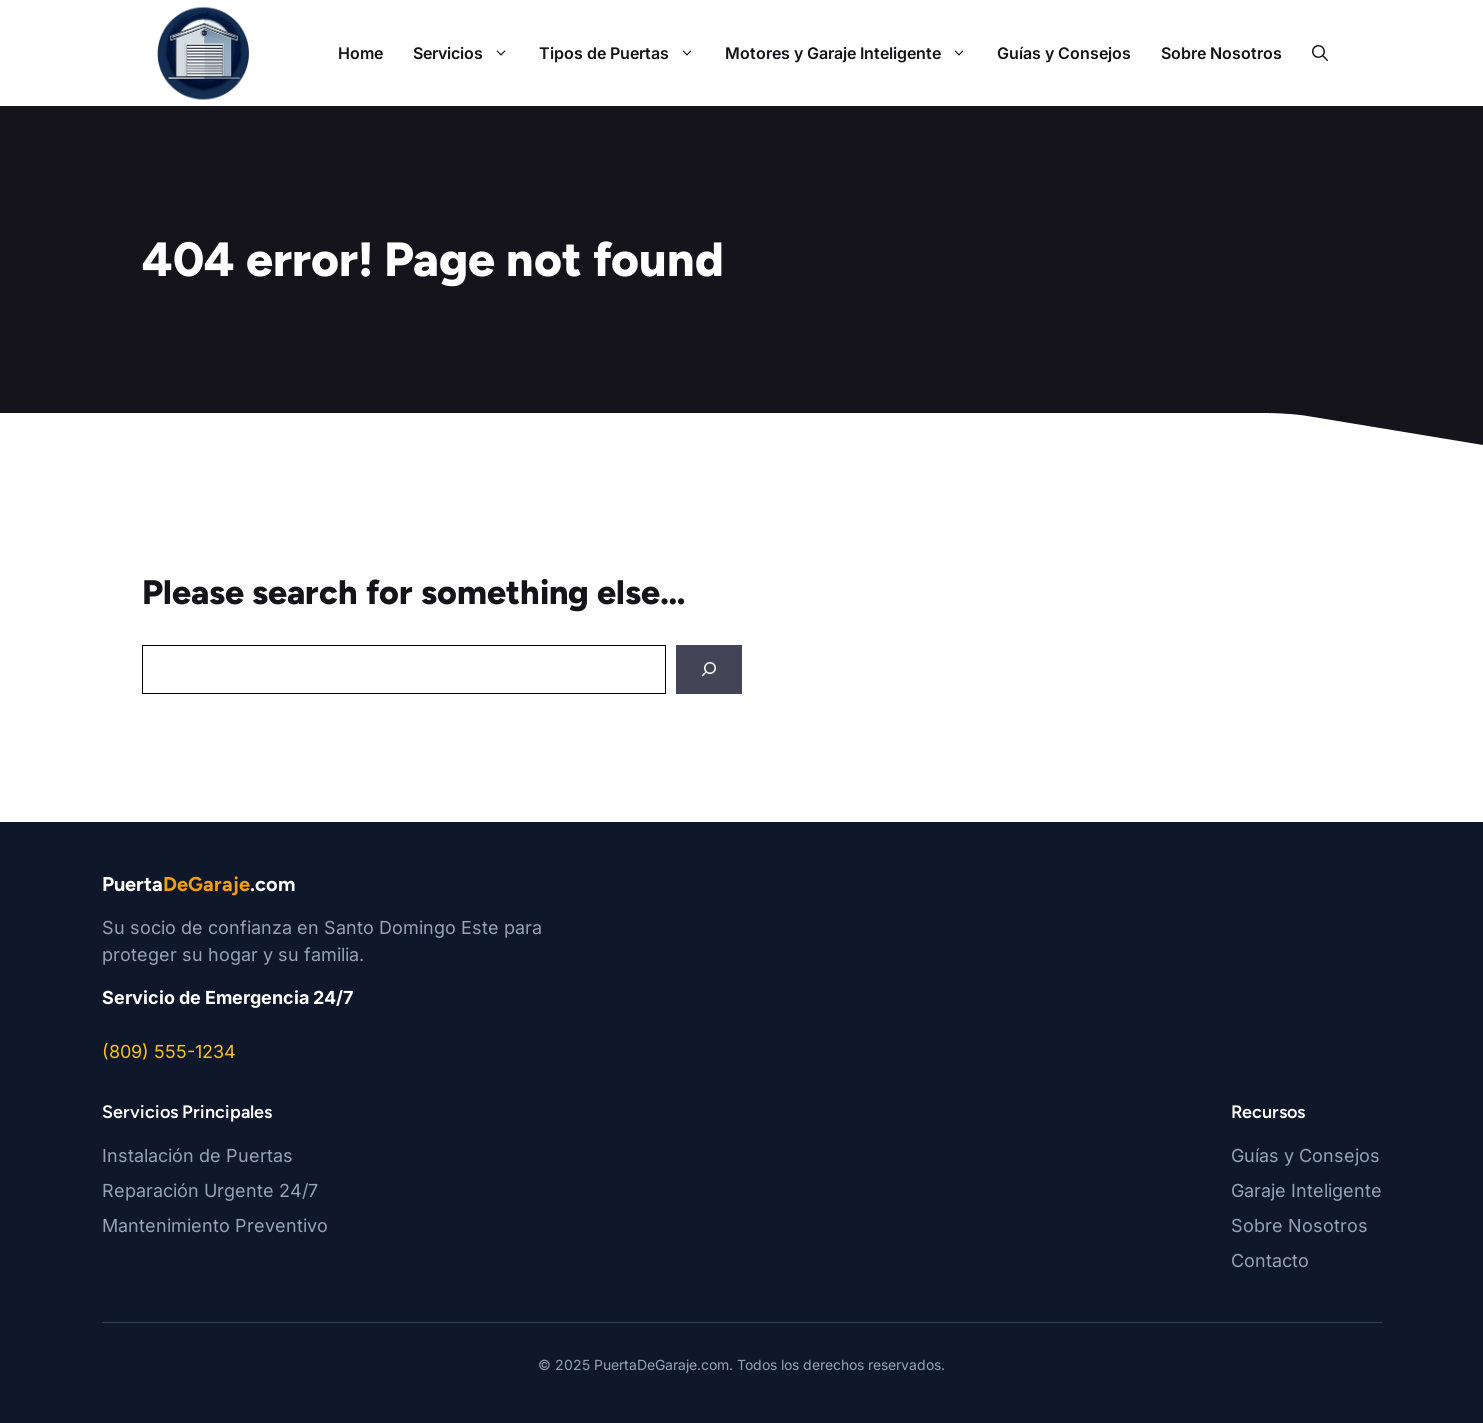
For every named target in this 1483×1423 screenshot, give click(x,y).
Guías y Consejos (1064, 53)
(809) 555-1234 (169, 1051)
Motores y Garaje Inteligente (853, 53)
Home (360, 53)
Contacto (1270, 1260)
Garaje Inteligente (1306, 1190)
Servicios (468, 53)
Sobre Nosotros (1221, 53)
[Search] (709, 669)
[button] (1320, 53)
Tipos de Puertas (624, 53)
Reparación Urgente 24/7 (210, 1190)
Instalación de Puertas (197, 1155)
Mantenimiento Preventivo (215, 1225)
